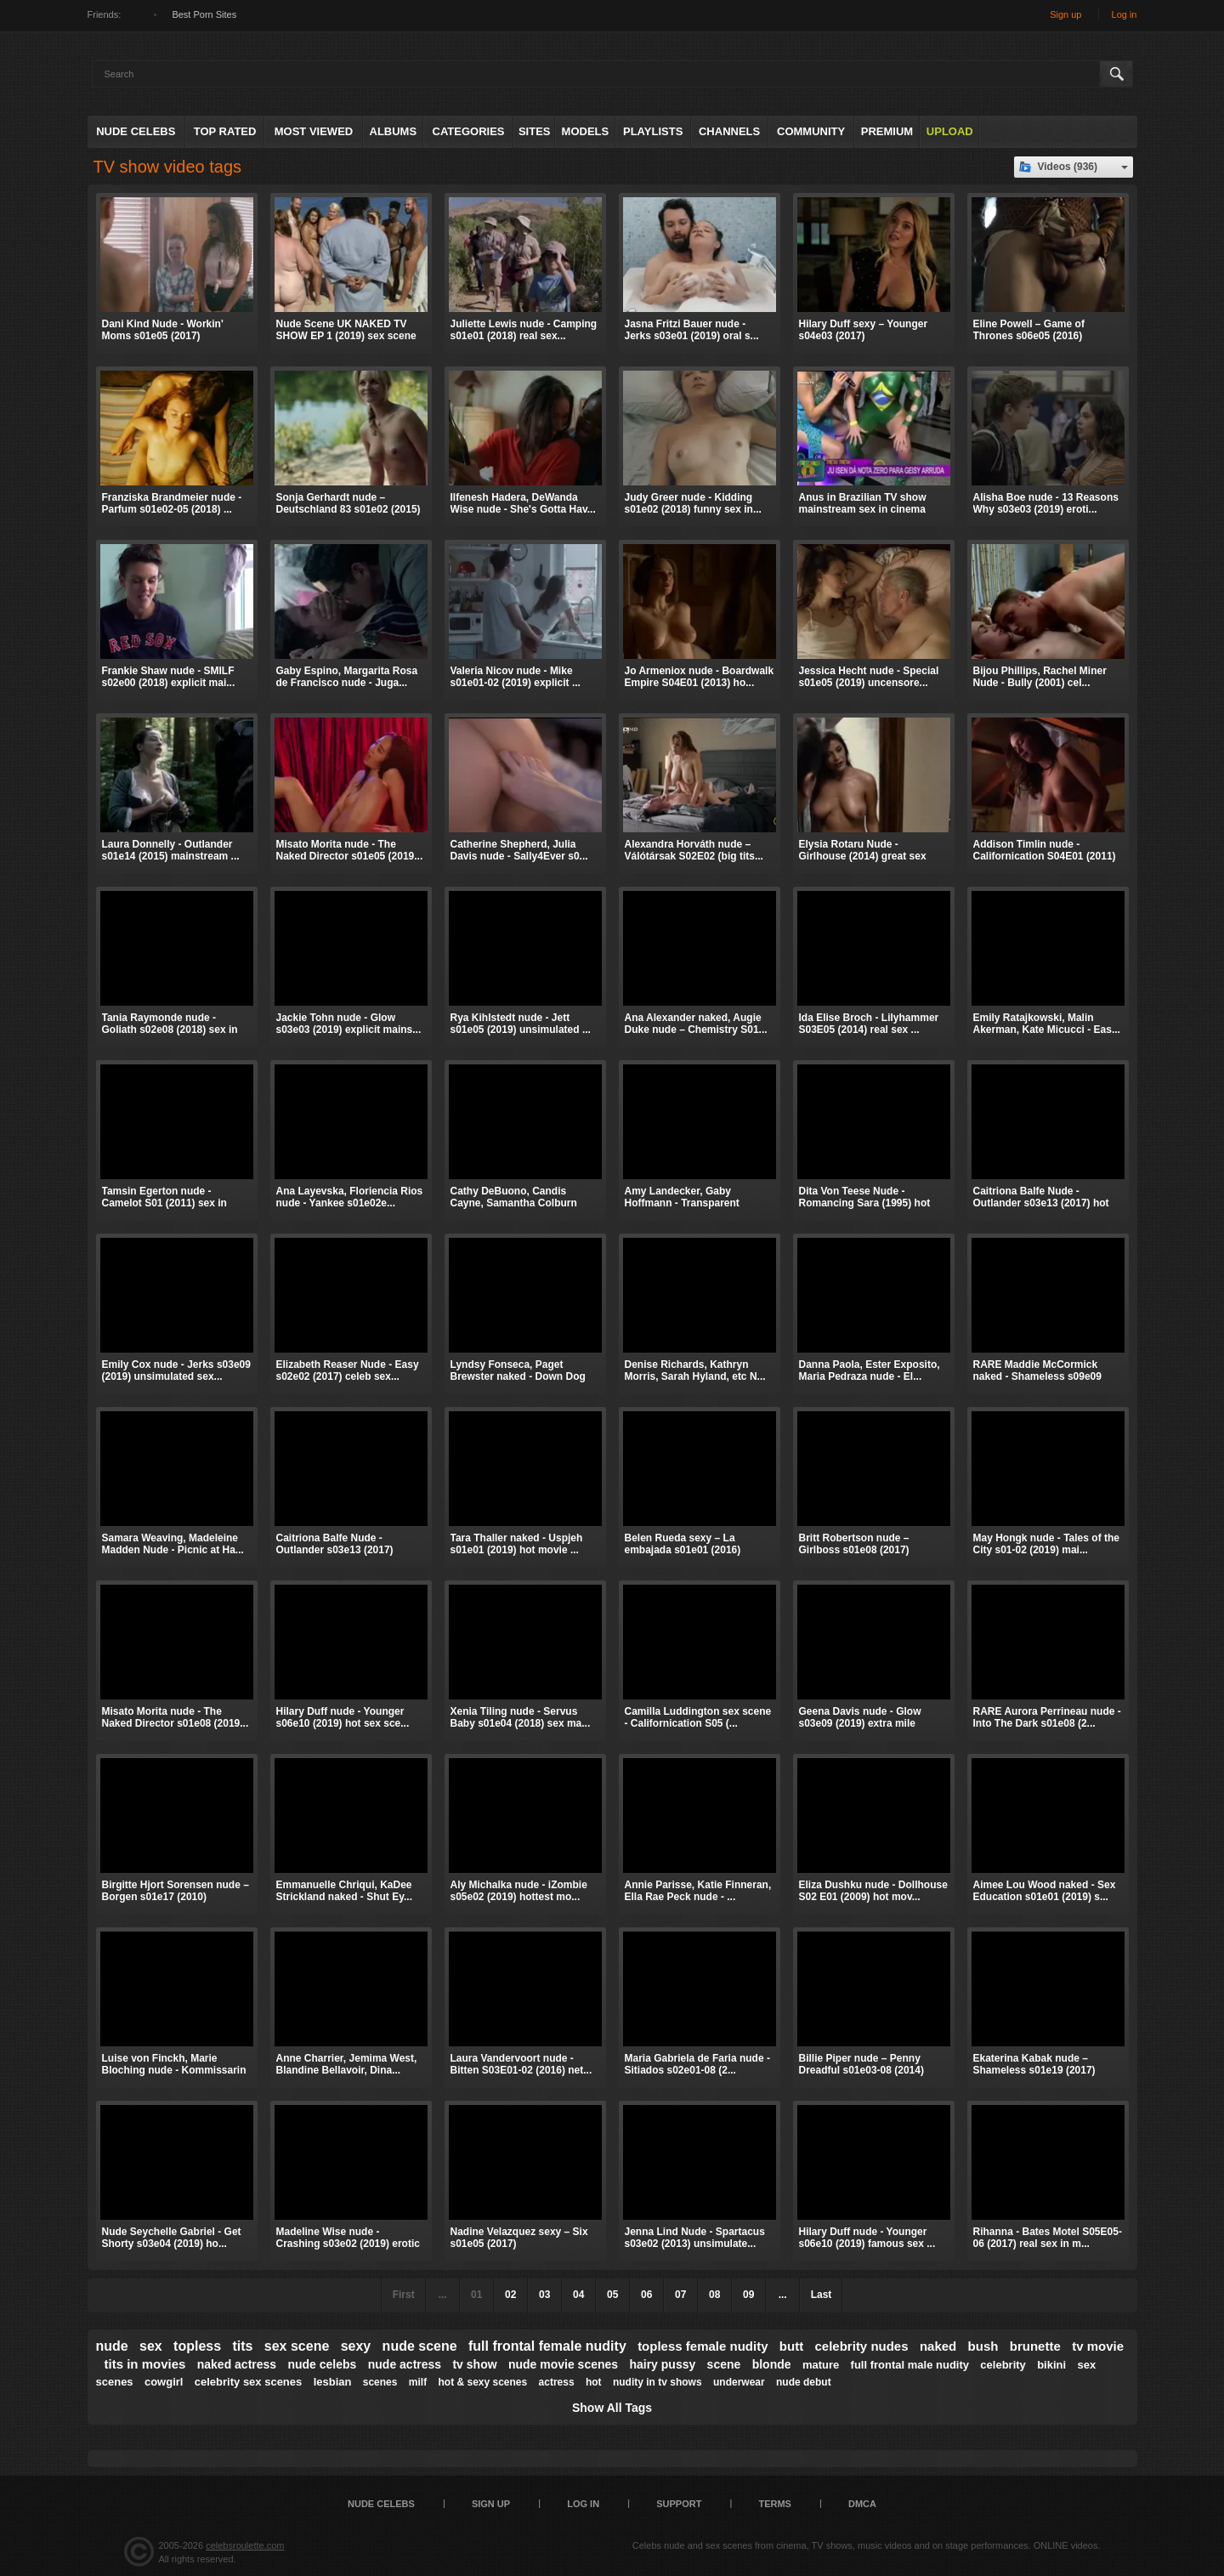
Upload (949, 131)
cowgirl (164, 2381)
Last (821, 2295)
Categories (469, 131)
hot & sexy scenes (483, 2382)
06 (646, 2295)
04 (578, 2295)
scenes (380, 2382)
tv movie (1098, 2346)
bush (983, 2346)
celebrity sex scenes (248, 2381)
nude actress (404, 2364)
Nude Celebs (135, 131)
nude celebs (321, 2364)
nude (112, 2346)
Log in (1124, 14)
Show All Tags (612, 2407)
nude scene (419, 2346)
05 (612, 2295)
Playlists (653, 131)
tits (242, 2346)
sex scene (297, 2346)
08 (714, 2295)
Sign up (1065, 14)
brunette (1035, 2346)
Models (585, 131)
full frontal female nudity (547, 2346)
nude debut (803, 2382)
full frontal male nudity (910, 2364)
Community (811, 131)
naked (938, 2346)
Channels (729, 131)
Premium (887, 131)
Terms (774, 2504)
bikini (1051, 2364)
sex (150, 2346)
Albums (393, 131)
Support (678, 2504)
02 (510, 2295)
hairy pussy (662, 2364)
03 (544, 2295)
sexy (356, 2346)
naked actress (236, 2364)
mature (820, 2364)
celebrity (1002, 2364)
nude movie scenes (563, 2364)
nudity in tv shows (657, 2382)
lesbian (333, 2381)
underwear (739, 2382)
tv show (474, 2364)
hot (594, 2382)
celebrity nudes (862, 2346)
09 (748, 2295)
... (783, 2295)
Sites (534, 131)
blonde (771, 2364)
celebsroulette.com (245, 2545)
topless (197, 2346)
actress (557, 2382)
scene (724, 2364)
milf (418, 2382)
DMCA (862, 2504)
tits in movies (145, 2364)
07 (680, 2295)
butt (791, 2346)
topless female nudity (703, 2346)
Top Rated (225, 131)
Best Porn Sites (204, 14)
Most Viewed (314, 131)
